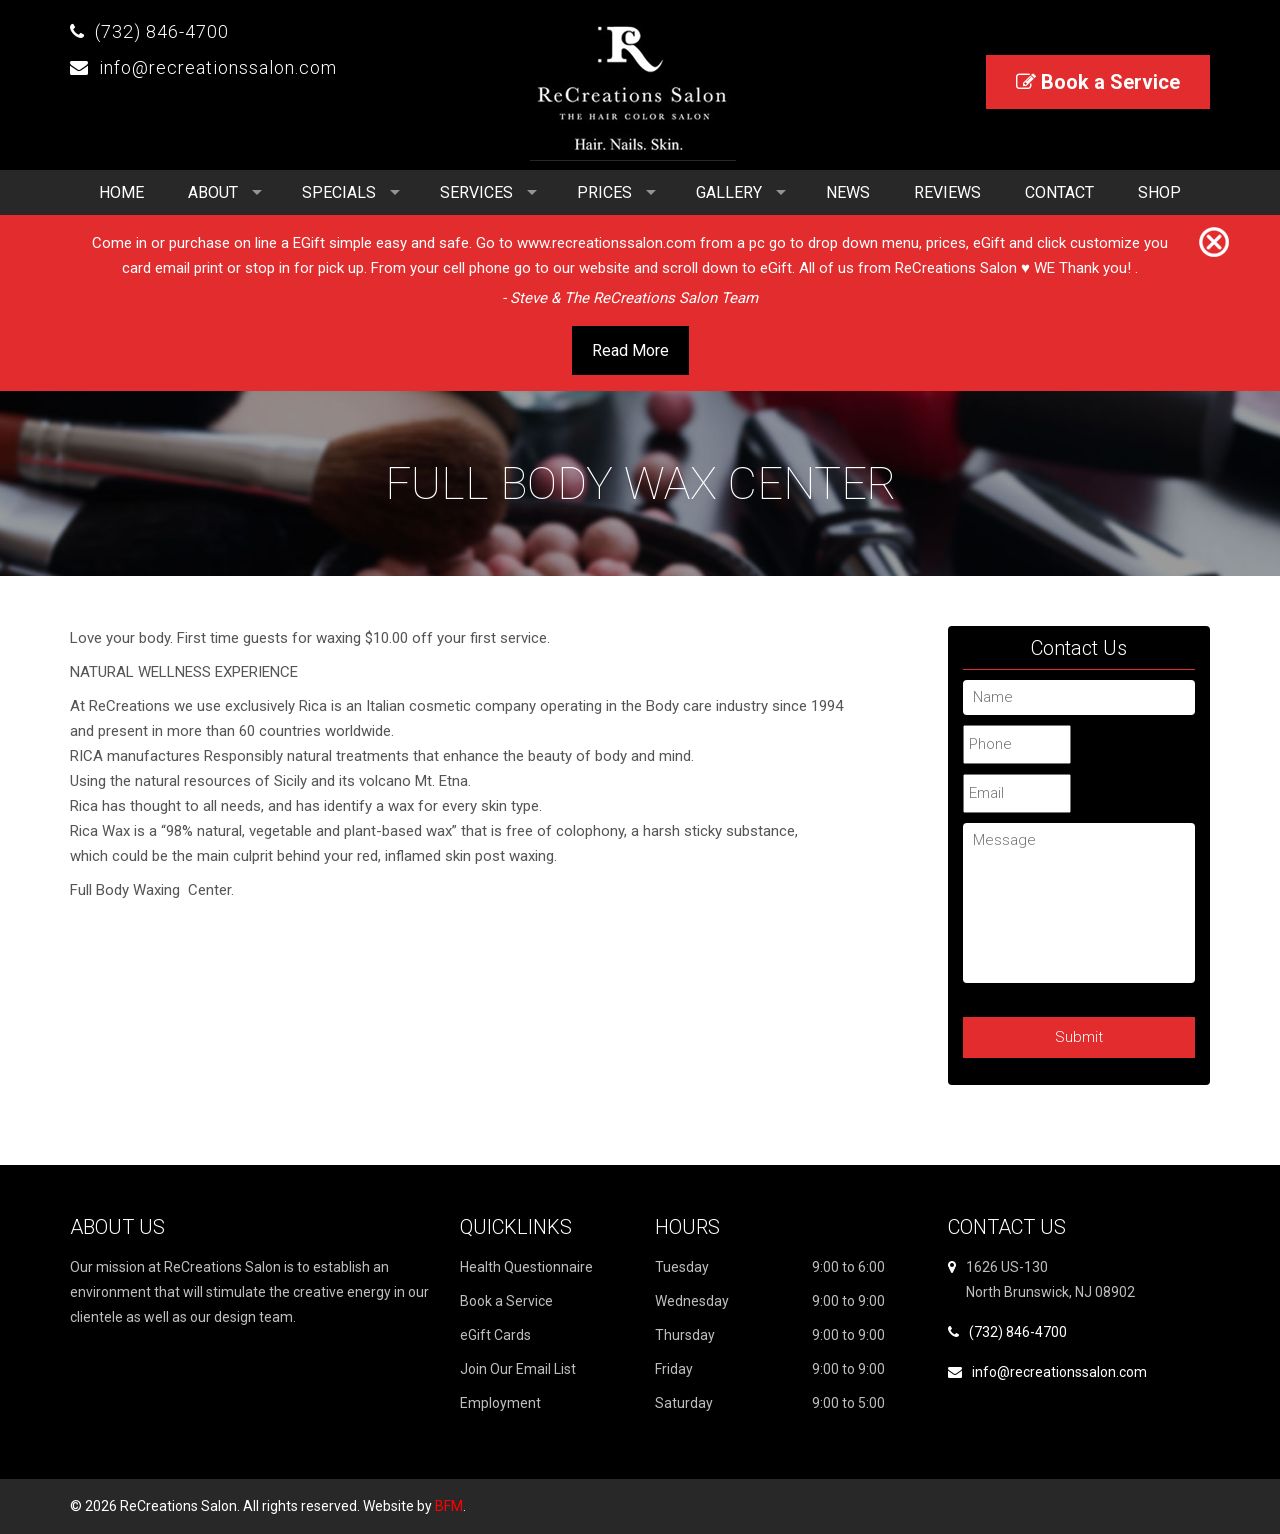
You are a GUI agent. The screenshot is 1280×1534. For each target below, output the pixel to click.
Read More (630, 350)
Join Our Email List (518, 1369)
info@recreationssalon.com (218, 67)
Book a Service (1098, 82)
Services (476, 192)
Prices (604, 192)
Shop (1159, 192)
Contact (1059, 192)
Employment (500, 1403)
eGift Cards (495, 1335)
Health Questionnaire (526, 1267)
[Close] (1214, 243)
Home (121, 192)
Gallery (729, 192)
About (213, 192)
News (848, 192)
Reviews (947, 192)
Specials (339, 192)
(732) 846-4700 (162, 31)
